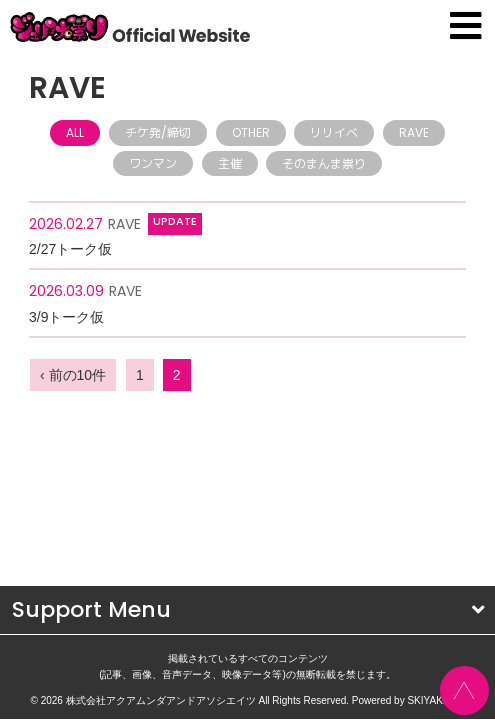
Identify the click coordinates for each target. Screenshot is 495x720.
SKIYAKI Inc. (435, 587)
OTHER (251, 132)
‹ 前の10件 (73, 375)
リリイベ (334, 132)
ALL (75, 132)
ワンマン (153, 163)
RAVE (414, 132)
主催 (230, 163)
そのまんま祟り (324, 163)
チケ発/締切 (158, 132)
